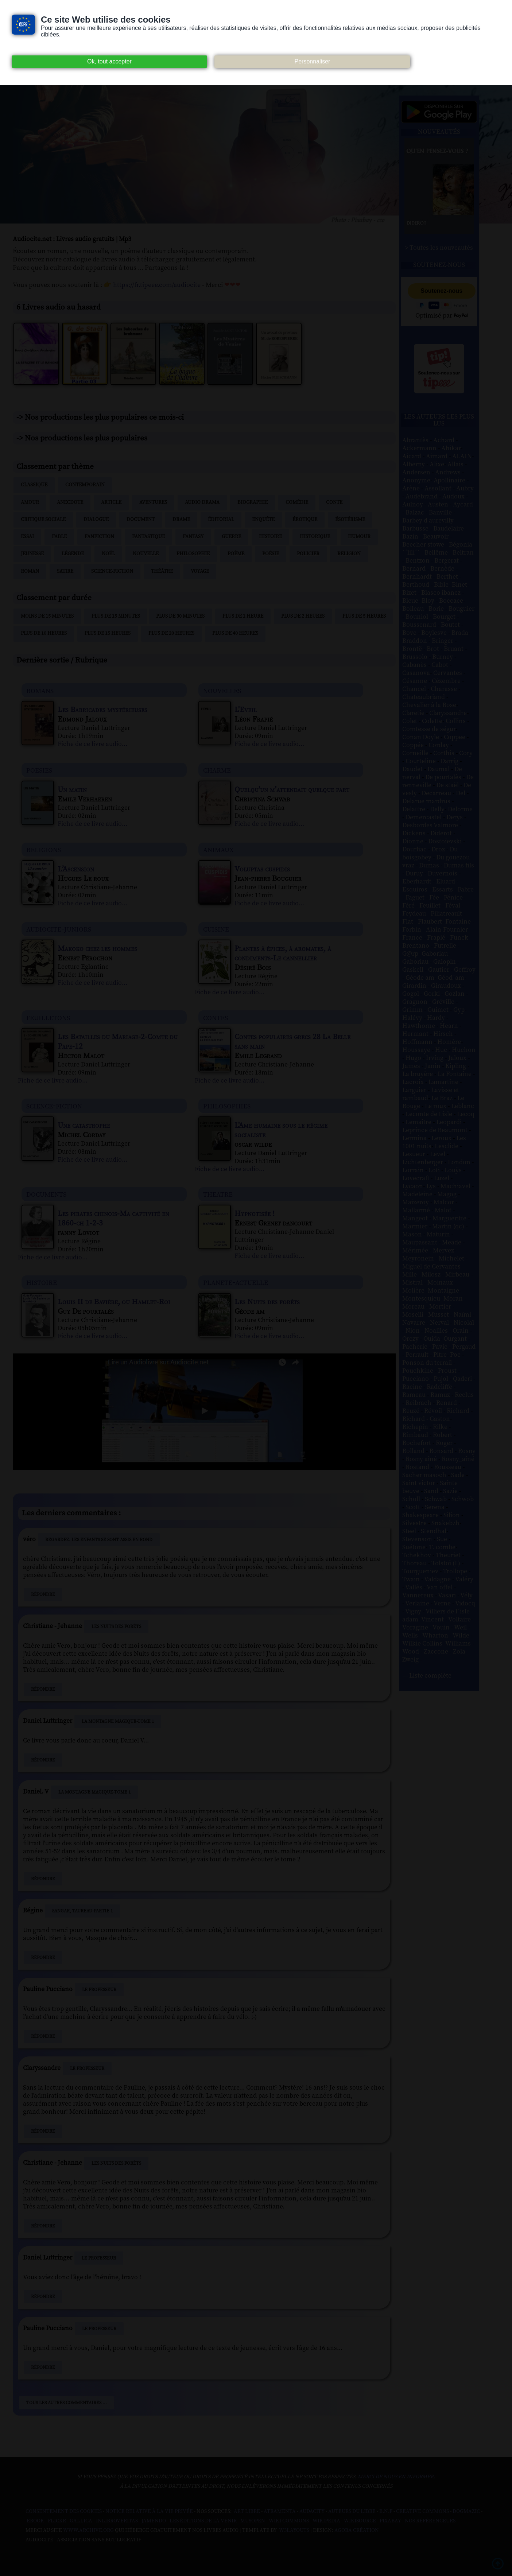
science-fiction (54, 1106)
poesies (39, 770)
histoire (41, 1282)
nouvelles (222, 690)
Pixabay (390, 2521)
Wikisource (360, 2521)
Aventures (153, 502)
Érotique (304, 519)
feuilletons (48, 1017)
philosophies (227, 1106)
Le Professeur (99, 1990)
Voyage (200, 571)
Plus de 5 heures (364, 616)
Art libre (247, 2511)
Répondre (43, 1594)
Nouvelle (146, 554)
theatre (218, 1194)
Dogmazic (466, 2511)
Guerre (231, 536)
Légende (73, 554)
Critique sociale (43, 519)
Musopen (252, 2521)
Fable (59, 536)
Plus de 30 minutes (180, 616)
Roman (30, 571)
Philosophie (193, 554)
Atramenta (280, 2511)
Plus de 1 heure (242, 616)
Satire (65, 571)
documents (46, 1194)
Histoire (270, 536)
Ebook (35, 2521)
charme (217, 770)
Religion (349, 554)
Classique (34, 485)
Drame (181, 519)
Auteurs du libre (352, 2511)
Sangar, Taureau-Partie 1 (82, 1911)
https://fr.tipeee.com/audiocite (157, 285)
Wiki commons (289, 2521)
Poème (236, 554)
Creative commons (422, 2511)
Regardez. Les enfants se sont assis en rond (98, 1540)
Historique (315, 536)
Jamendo (153, 2521)
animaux (218, 849)
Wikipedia (326, 2521)
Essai (27, 536)
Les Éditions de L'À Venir (203, 2521)
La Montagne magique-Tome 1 (118, 1721)
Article (111, 502)
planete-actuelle (235, 1282)
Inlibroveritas (117, 2521)
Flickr (57, 2521)
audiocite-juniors (58, 929)
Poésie (270, 554)
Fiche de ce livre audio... (92, 744)
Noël (108, 554)
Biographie (252, 502)
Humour (359, 536)
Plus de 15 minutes (116, 616)
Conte (334, 502)
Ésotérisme (350, 519)
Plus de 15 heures (108, 633)
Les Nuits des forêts (116, 1626)
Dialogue (96, 519)
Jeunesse (32, 554)
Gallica (81, 2521)
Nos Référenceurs (430, 2521)
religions (43, 849)
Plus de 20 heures (171, 633)
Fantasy (193, 536)
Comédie (297, 502)
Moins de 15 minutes (47, 616)
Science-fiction (112, 571)
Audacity (312, 2511)
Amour (30, 502)
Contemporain (85, 485)
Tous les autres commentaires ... (66, 2403)
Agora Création (356, 2530)
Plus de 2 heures (303, 616)
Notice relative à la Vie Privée (149, 2511)
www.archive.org (88, 2530)
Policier (308, 554)
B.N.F (385, 2511)
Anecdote (70, 502)
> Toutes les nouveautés (439, 248)
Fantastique (148, 536)
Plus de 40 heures (235, 633)
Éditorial (221, 519)
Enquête (263, 519)
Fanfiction (99, 536)
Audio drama (202, 502)
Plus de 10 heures (44, 633)
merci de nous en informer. (396, 2477)
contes (215, 1017)
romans (40, 690)
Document (141, 519)
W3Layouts (293, 2530)
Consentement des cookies (64, 2511)
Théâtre (162, 571)
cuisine (216, 929)
